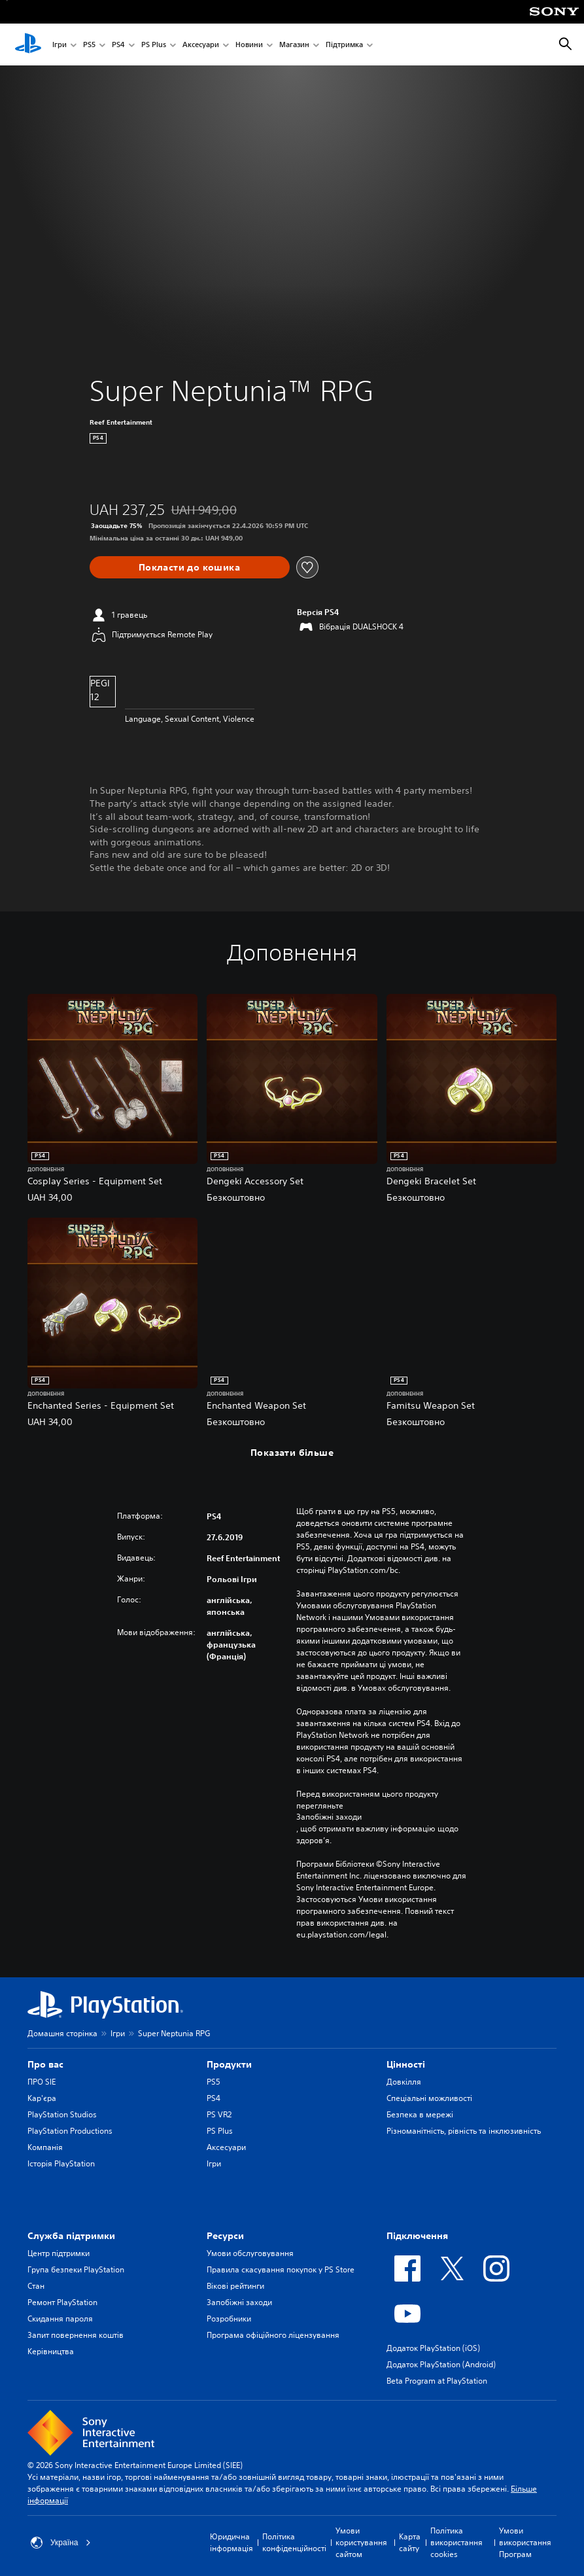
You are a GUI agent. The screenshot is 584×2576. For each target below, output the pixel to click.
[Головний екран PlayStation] (28, 44)
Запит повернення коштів (75, 2334)
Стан (35, 2285)
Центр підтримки (58, 2253)
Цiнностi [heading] (405, 2064)
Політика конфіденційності (294, 2542)
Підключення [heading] (417, 2236)
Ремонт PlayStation (62, 2302)
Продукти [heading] (229, 2064)
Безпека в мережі (419, 2114)
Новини (249, 45)
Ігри (59, 45)
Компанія (45, 2147)
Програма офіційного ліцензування (273, 2334)
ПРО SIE (41, 2081)
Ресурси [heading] (225, 2236)
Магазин (294, 45)
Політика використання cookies (456, 2542)
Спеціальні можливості (429, 2098)
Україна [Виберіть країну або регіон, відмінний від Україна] (60, 2542)
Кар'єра (41, 2098)
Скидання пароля (60, 2318)
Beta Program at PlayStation (436, 2380)
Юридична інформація (231, 2542)
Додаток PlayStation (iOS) (433, 2348)
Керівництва (50, 2351)
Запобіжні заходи (329, 1817)
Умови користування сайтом (361, 2542)
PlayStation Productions (69, 2130)
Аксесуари (200, 45)
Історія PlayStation (61, 2163)
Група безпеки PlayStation (75, 2269)
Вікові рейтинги (235, 2285)
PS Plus (153, 45)
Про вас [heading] (45, 2064)
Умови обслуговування (250, 2253)
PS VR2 (219, 2114)
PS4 (118, 45)
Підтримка (344, 45)
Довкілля (403, 2081)
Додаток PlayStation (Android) (441, 2364)
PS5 (89, 45)
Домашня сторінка (62, 2033)
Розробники (229, 2318)
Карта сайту (410, 2542)
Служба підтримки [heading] (71, 2236)
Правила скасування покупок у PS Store (280, 2269)
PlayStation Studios (62, 2114)
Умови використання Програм (525, 2542)
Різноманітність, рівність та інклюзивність (463, 2130)
